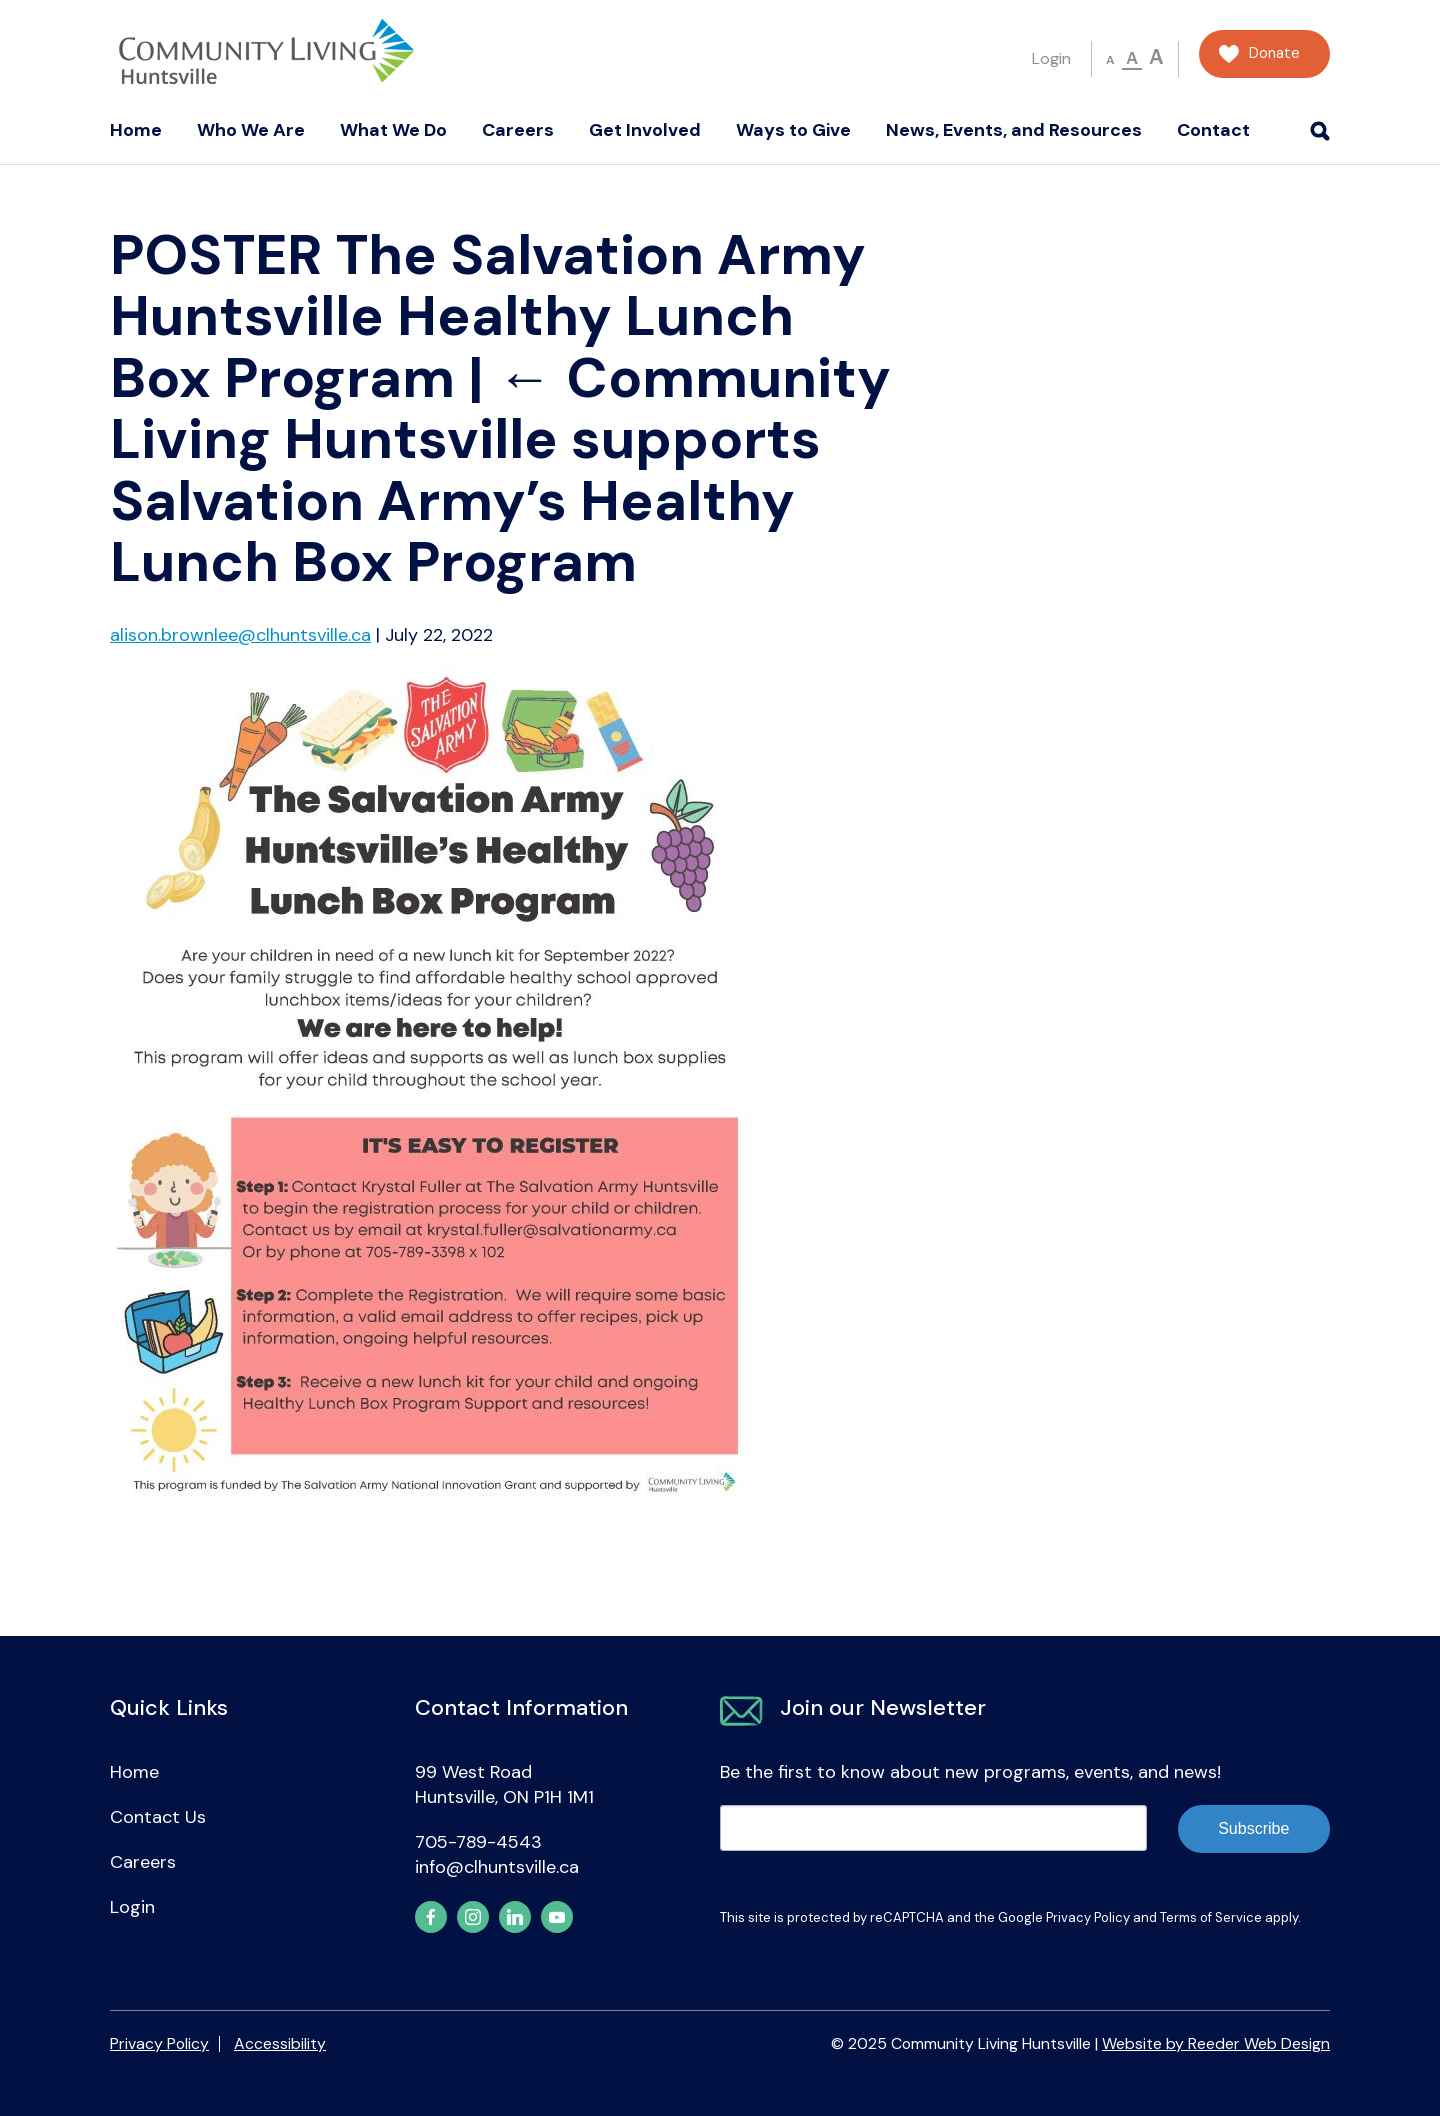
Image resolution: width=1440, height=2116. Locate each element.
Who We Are (251, 130)
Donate (1274, 53)
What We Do (393, 130)
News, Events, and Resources (1014, 130)
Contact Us (158, 1817)
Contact (1213, 130)
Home (136, 130)
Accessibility (280, 2043)
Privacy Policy (1088, 1917)
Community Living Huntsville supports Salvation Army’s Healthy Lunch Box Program (500, 470)
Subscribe (1253, 1828)
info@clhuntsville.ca (497, 1867)
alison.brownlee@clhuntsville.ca (240, 635)
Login (1051, 58)
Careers (518, 130)
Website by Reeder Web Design (1216, 2043)
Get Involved (645, 130)
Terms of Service (1211, 1917)
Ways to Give (793, 130)
